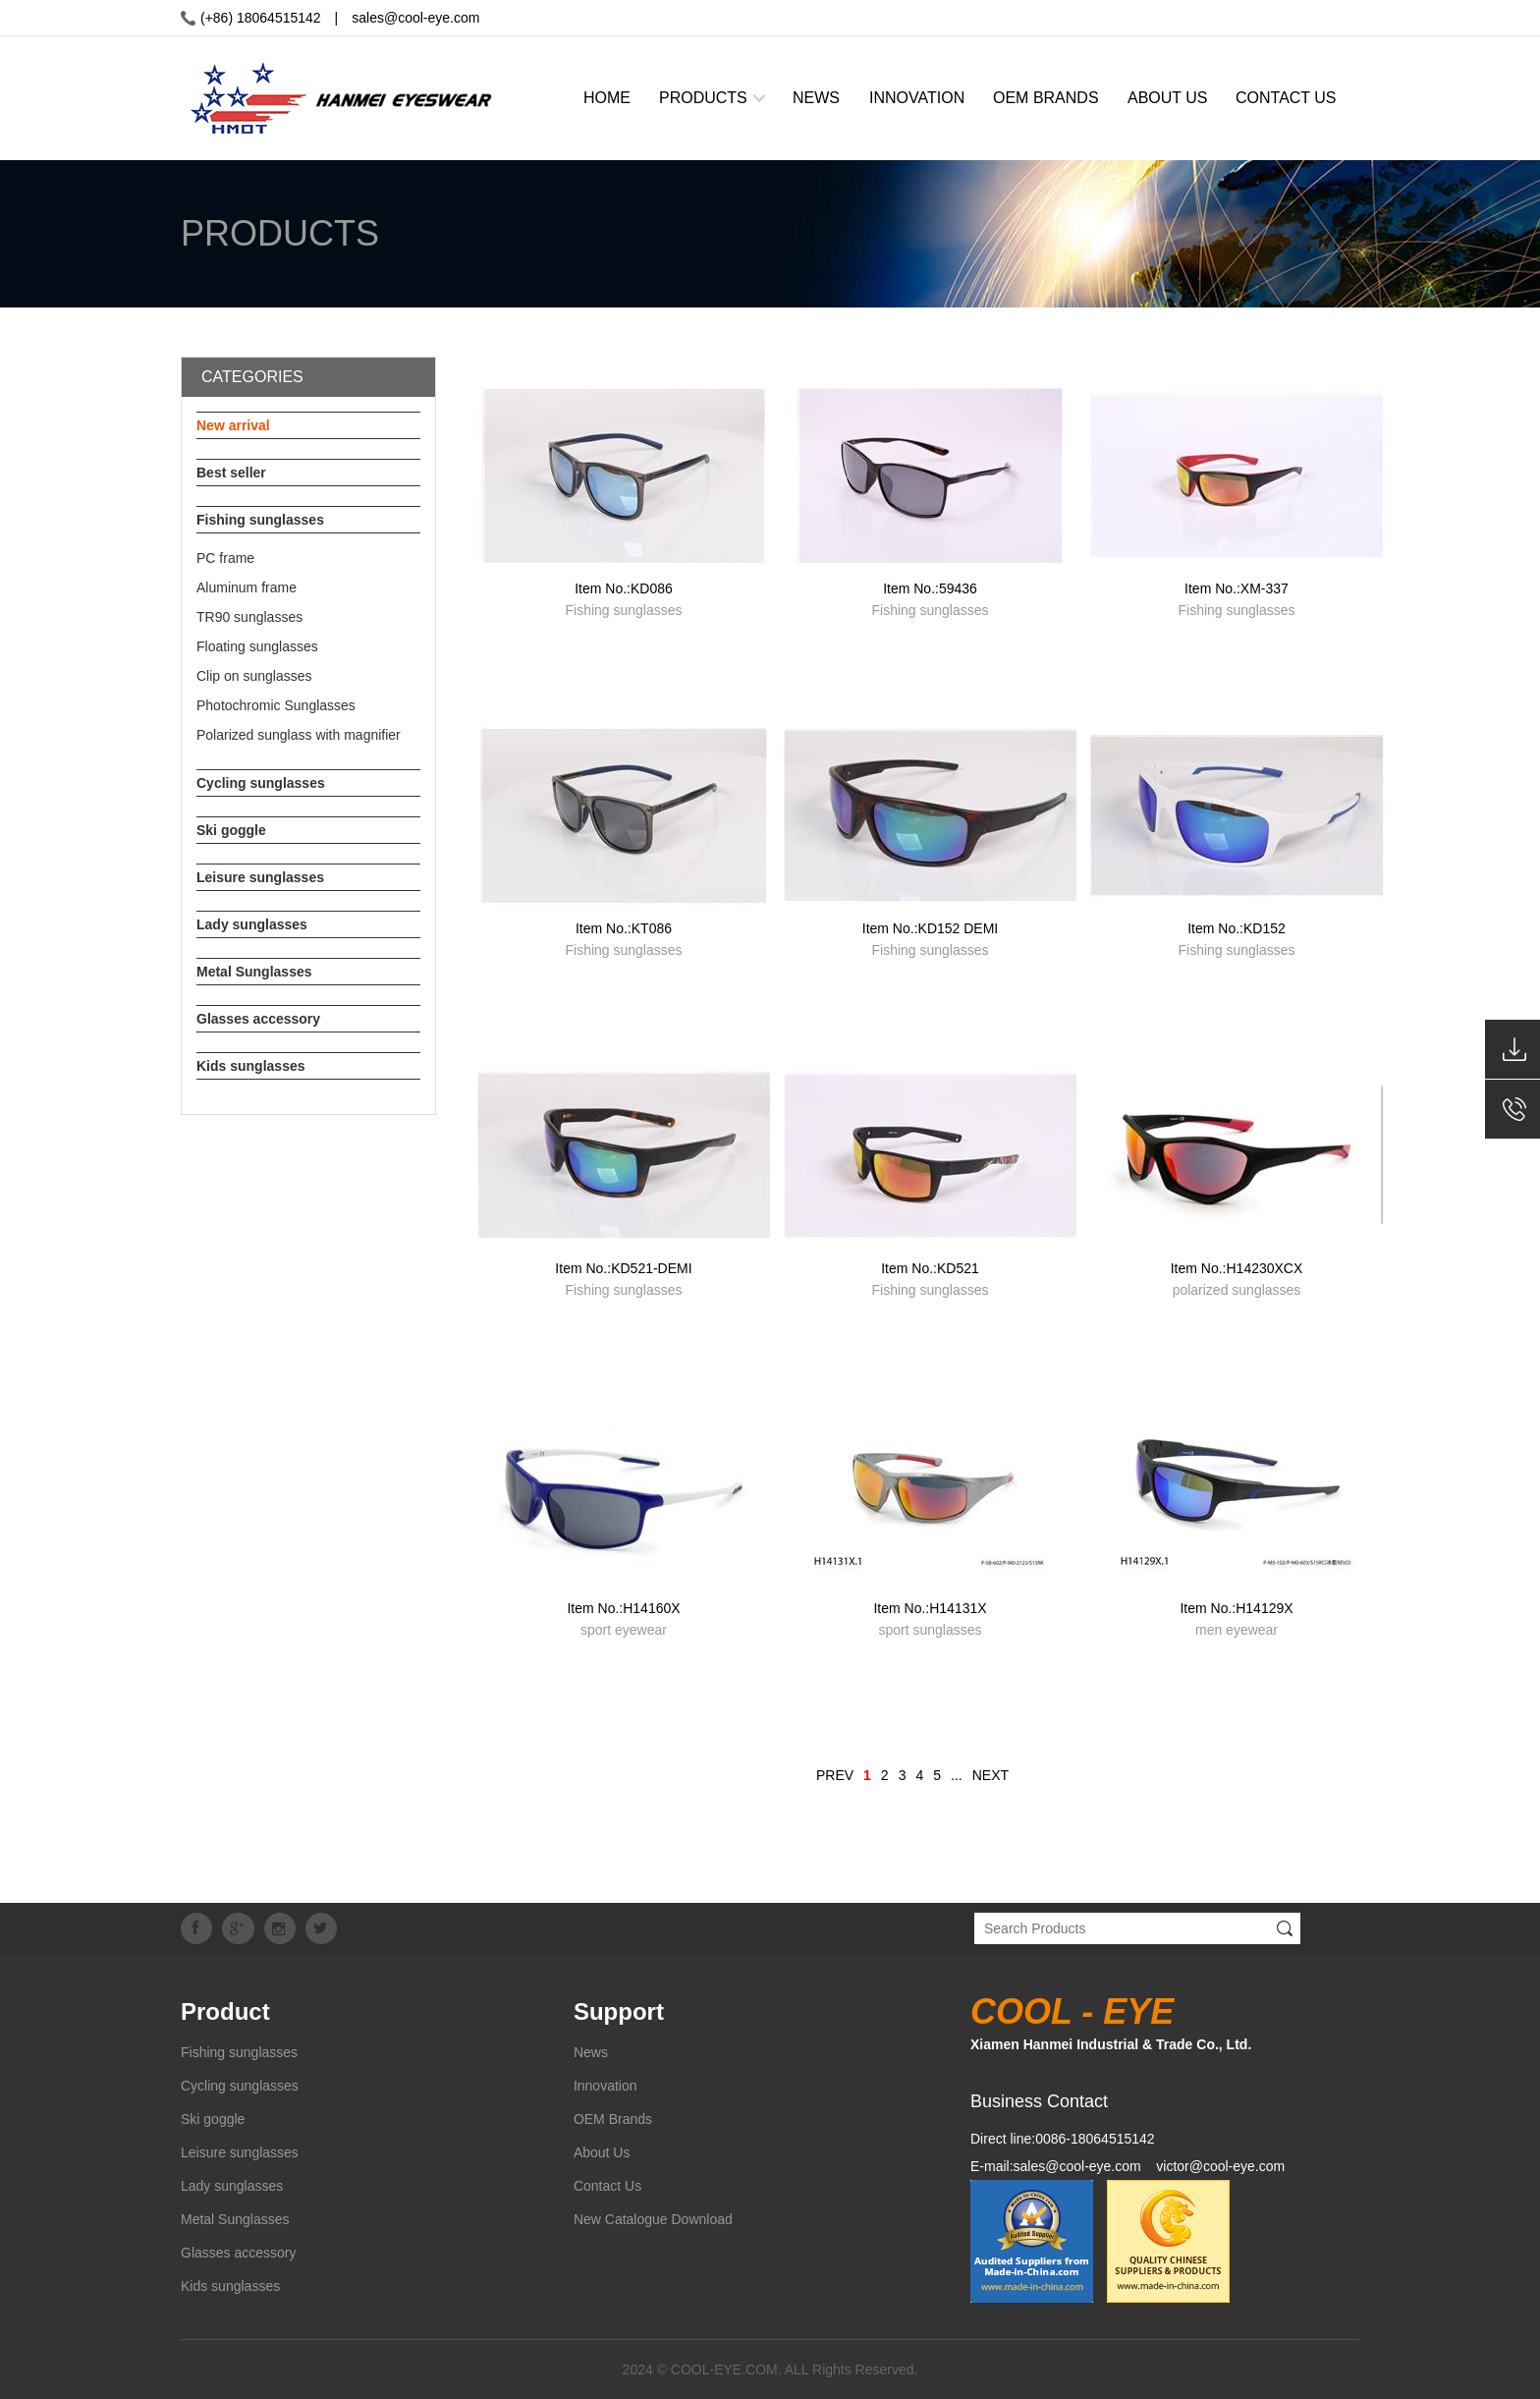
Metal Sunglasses (254, 971)
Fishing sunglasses (260, 520)
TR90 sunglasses (249, 617)
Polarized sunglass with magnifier (298, 735)
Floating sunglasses (257, 646)
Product (225, 2011)
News (591, 2052)
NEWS (816, 97)
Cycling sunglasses (260, 783)
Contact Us (607, 2186)
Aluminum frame (246, 587)
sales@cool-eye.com (415, 18)
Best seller (231, 472)
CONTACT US (1286, 97)
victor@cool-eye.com (1220, 2166)
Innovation (605, 2085)
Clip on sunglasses (254, 676)
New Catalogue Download (653, 2219)
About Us (602, 2152)
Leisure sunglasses (260, 877)
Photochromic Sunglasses (276, 705)
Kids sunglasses (250, 1066)
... (956, 1775)
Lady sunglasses (251, 924)
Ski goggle (231, 830)
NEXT (990, 1775)
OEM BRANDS (1046, 97)
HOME (607, 97)
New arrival (233, 425)
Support (619, 2011)
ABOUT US (1168, 97)
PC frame (225, 558)
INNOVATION (916, 97)
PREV (834, 1775)
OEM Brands (613, 2119)
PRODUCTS (703, 97)
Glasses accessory (258, 1019)
